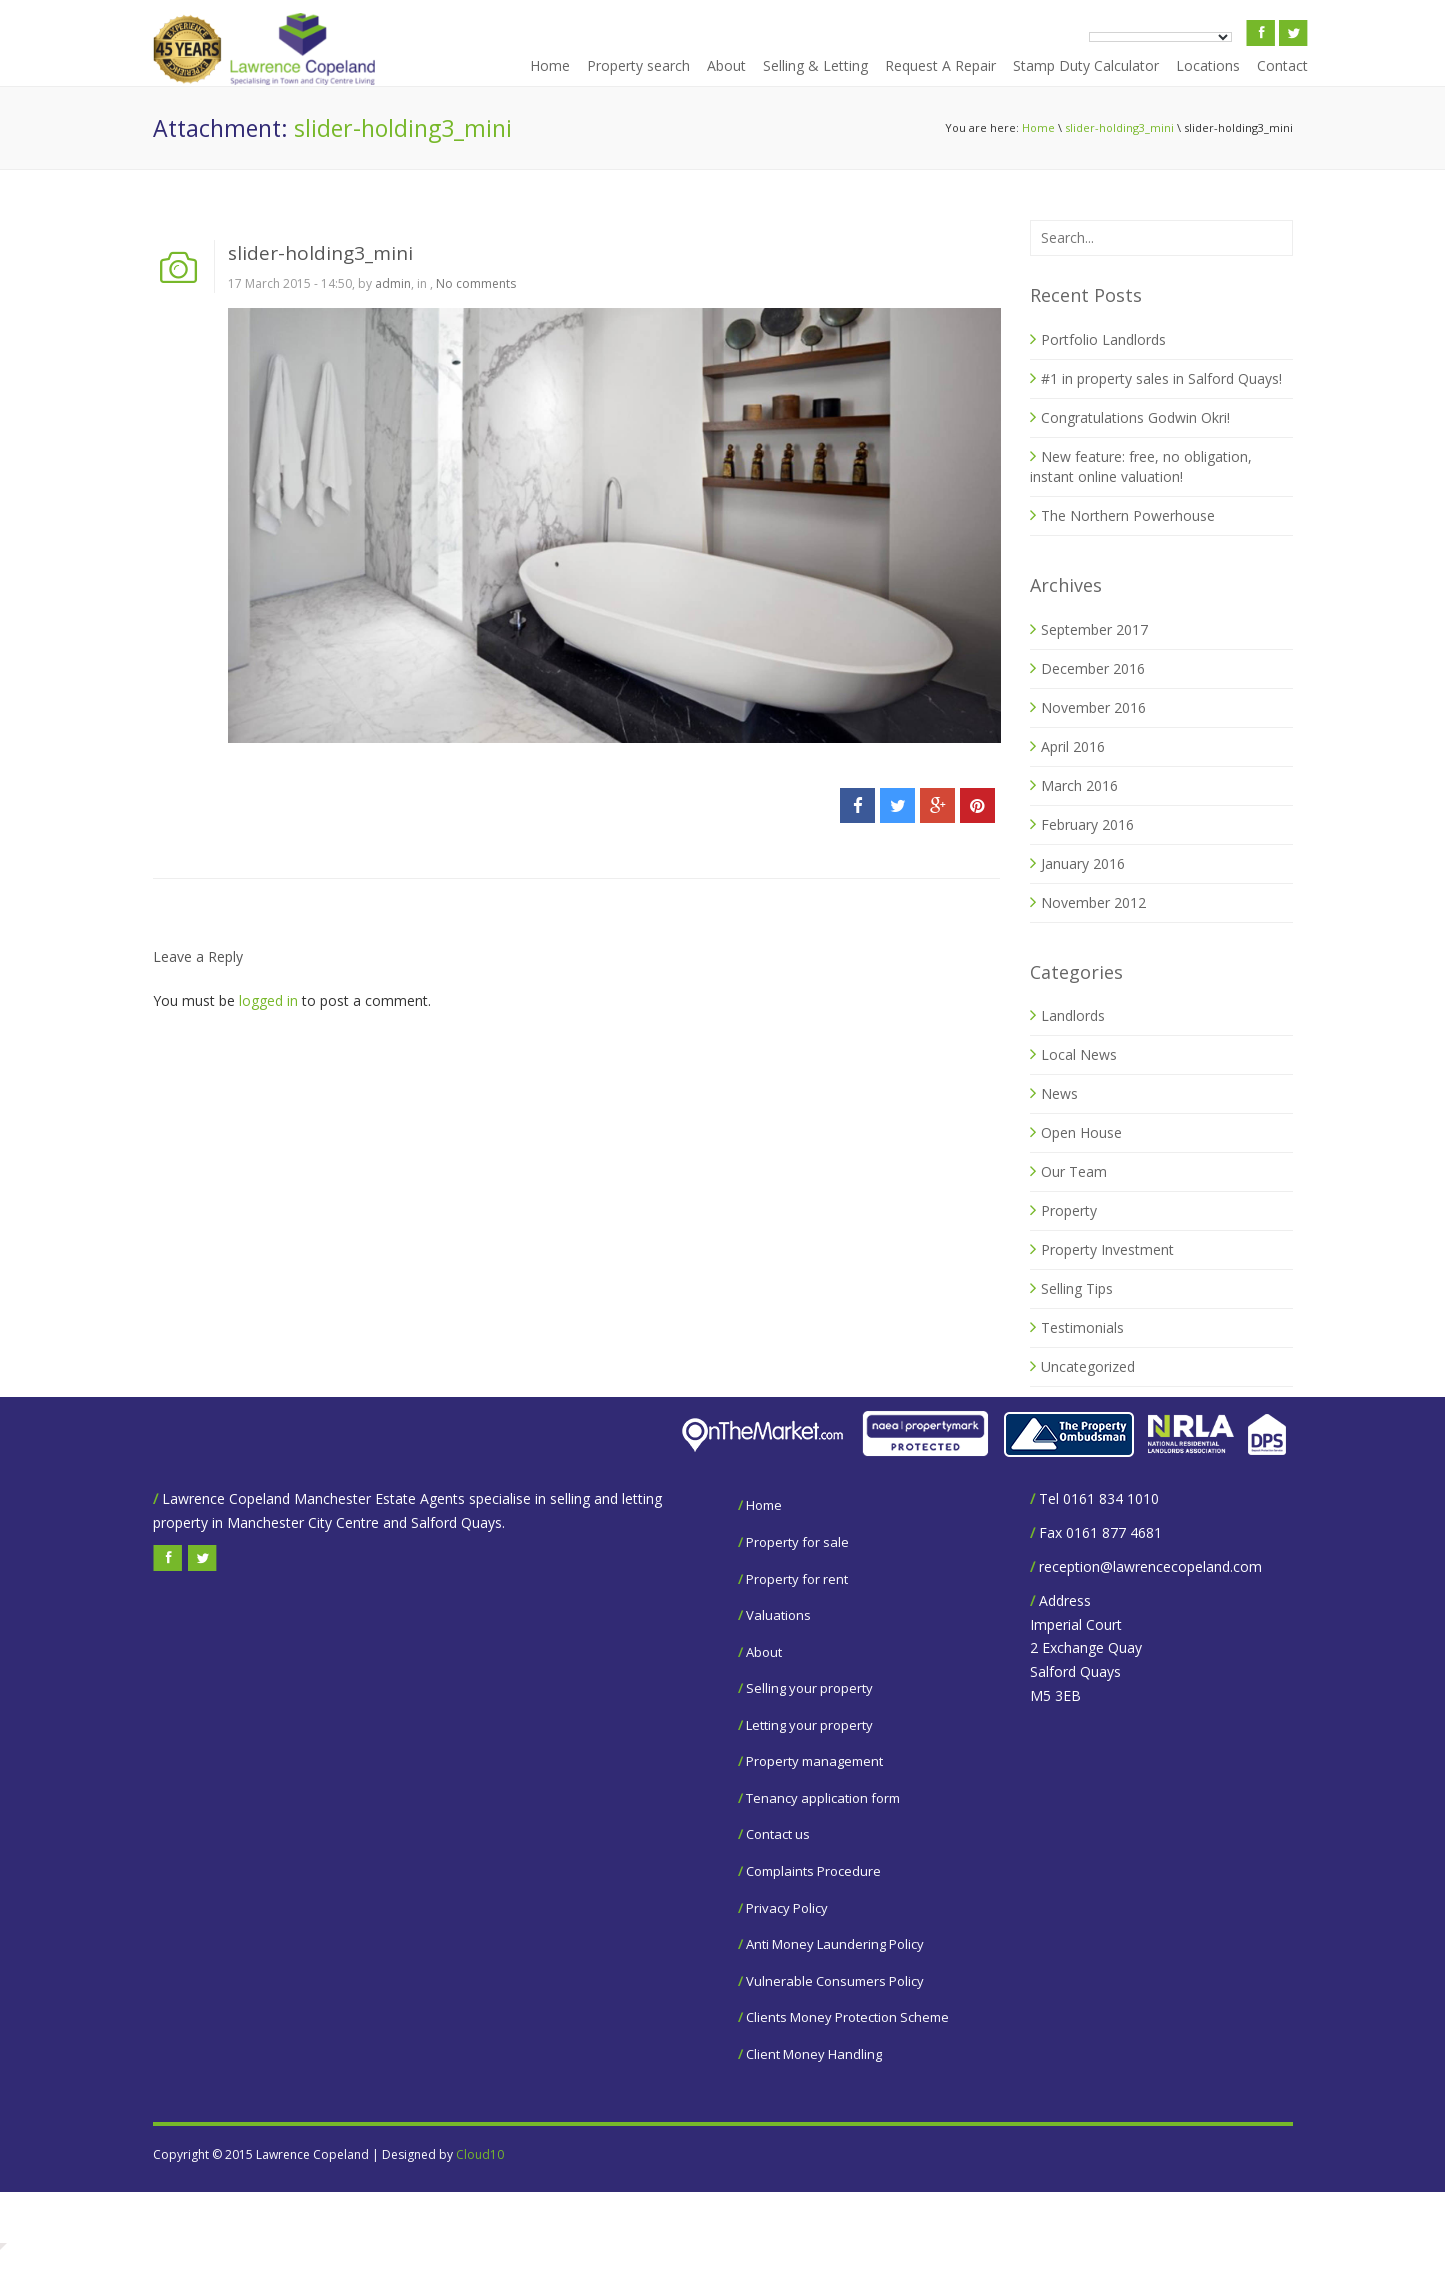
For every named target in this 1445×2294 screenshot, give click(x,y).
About (726, 65)
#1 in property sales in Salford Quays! (1161, 378)
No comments (476, 283)
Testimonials (1082, 1327)
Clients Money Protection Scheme (847, 2017)
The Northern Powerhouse (1128, 515)
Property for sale (797, 1542)
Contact (1282, 65)
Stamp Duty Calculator (1086, 65)
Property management (814, 1761)
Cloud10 (480, 2154)
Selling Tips (1077, 1288)
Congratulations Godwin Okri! (1135, 417)
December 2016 (1093, 668)
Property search (638, 65)
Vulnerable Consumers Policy (835, 1981)
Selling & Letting (815, 65)
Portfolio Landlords (1103, 339)
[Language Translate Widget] (1160, 37)
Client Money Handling (814, 2054)
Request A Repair (940, 65)
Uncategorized (1088, 1366)
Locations (1208, 65)
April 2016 (1073, 746)
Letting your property (809, 1725)
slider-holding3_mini (1119, 127)
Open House (1081, 1132)
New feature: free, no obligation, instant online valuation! (1141, 466)
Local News (1079, 1054)
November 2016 (1093, 707)
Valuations (778, 1615)
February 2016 (1087, 824)
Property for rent (797, 1579)
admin (393, 283)
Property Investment (1107, 1249)
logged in (268, 1000)
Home (550, 65)
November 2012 (1093, 902)
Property (1069, 1210)
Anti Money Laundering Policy (835, 1944)
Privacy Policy (787, 1908)
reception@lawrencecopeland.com (1150, 1566)
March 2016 (1079, 785)
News (1059, 1093)
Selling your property (809, 1688)
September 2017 (1094, 629)
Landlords (1073, 1015)
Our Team (1074, 1171)
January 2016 (1083, 863)
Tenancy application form (823, 1798)
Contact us (778, 1834)
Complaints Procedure (813, 1871)
